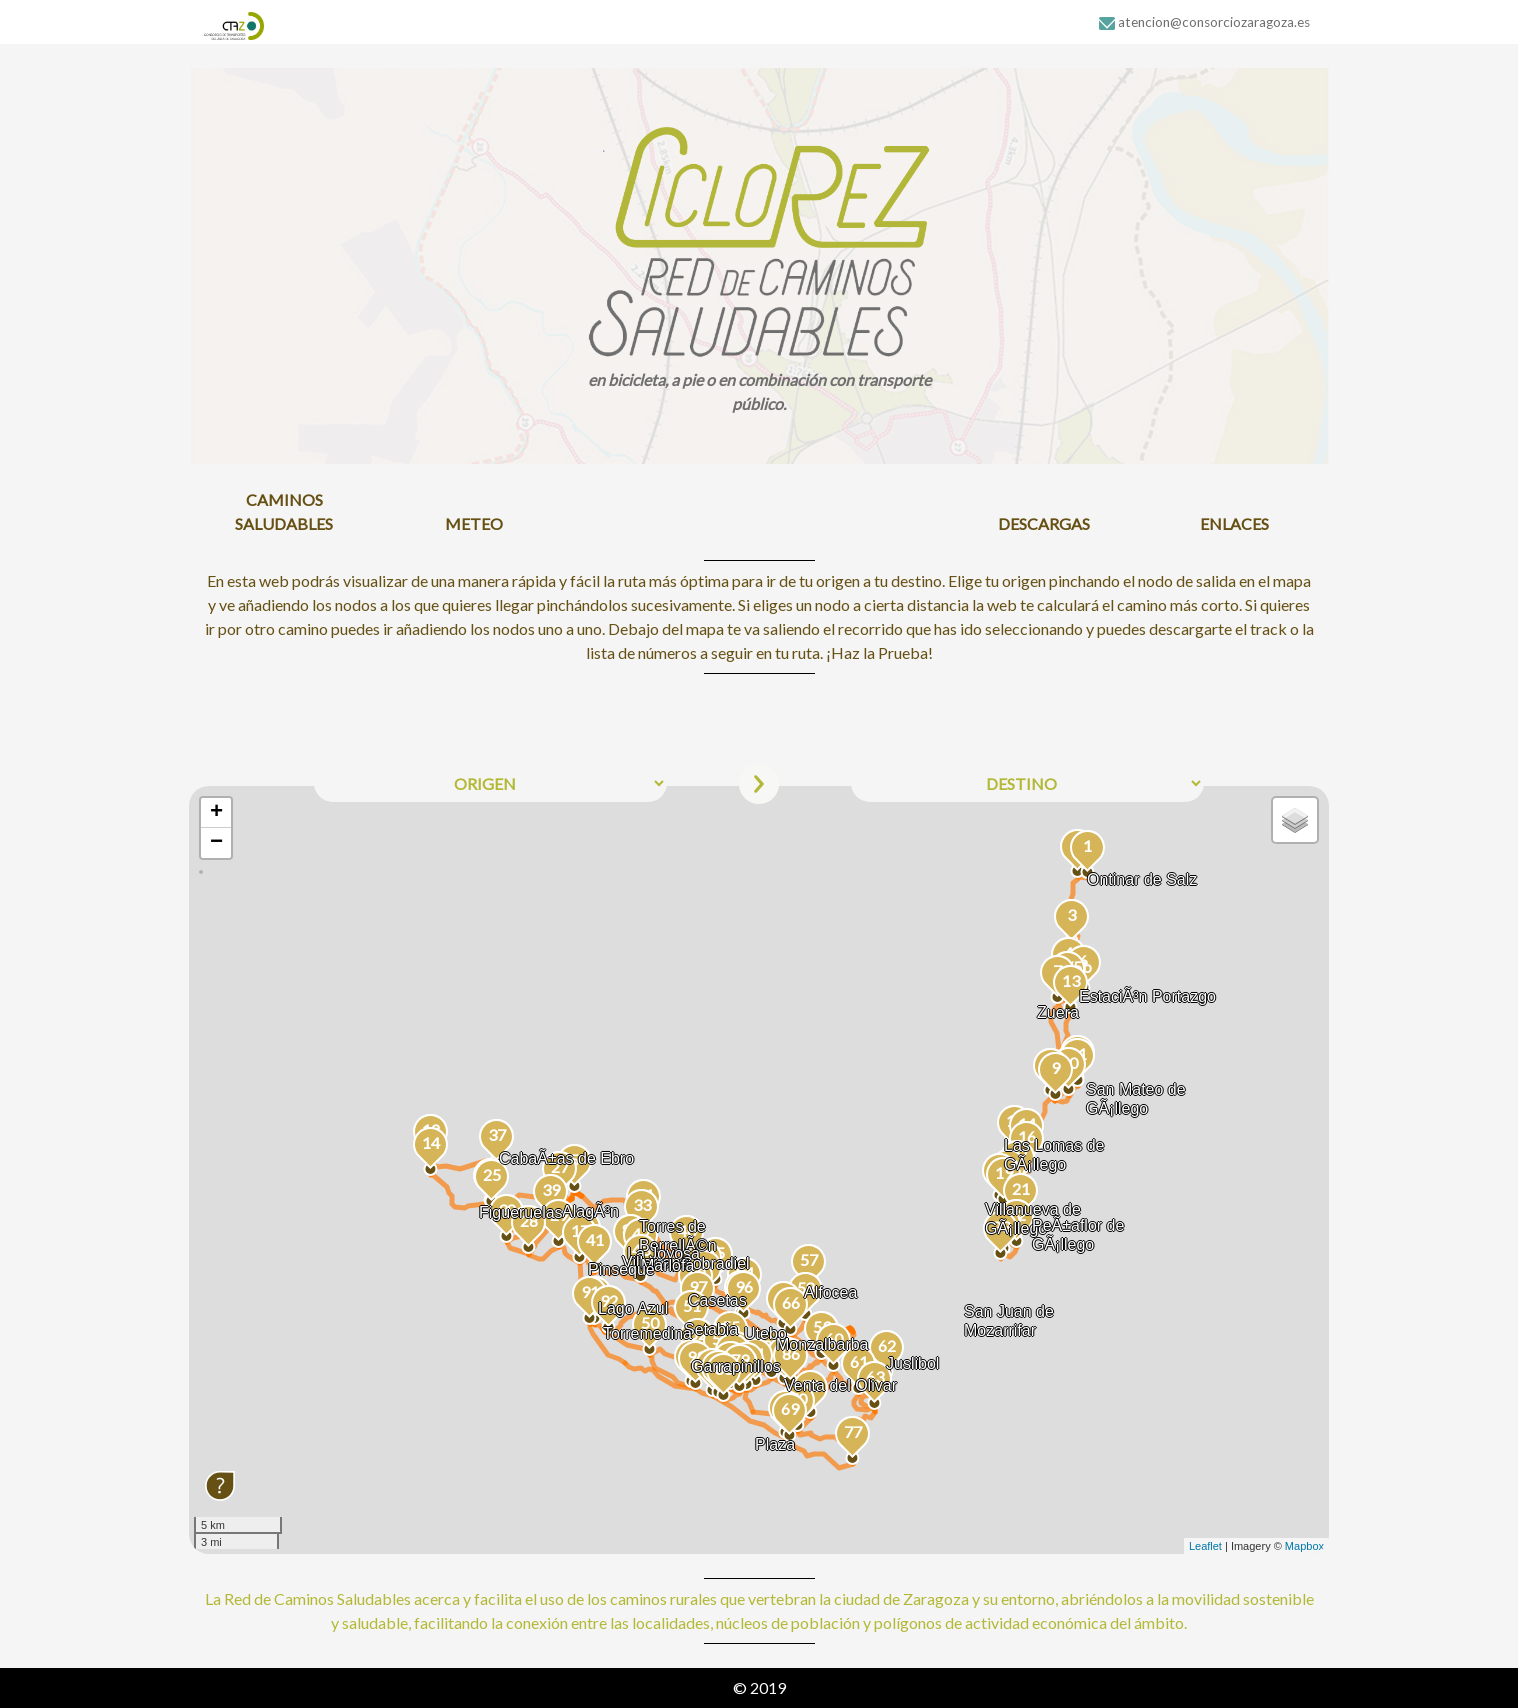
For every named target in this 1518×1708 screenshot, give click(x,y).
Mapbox (1304, 1546)
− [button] (216, 843)
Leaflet (1205, 1546)
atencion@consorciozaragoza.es (1204, 22)
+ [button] (216, 813)
